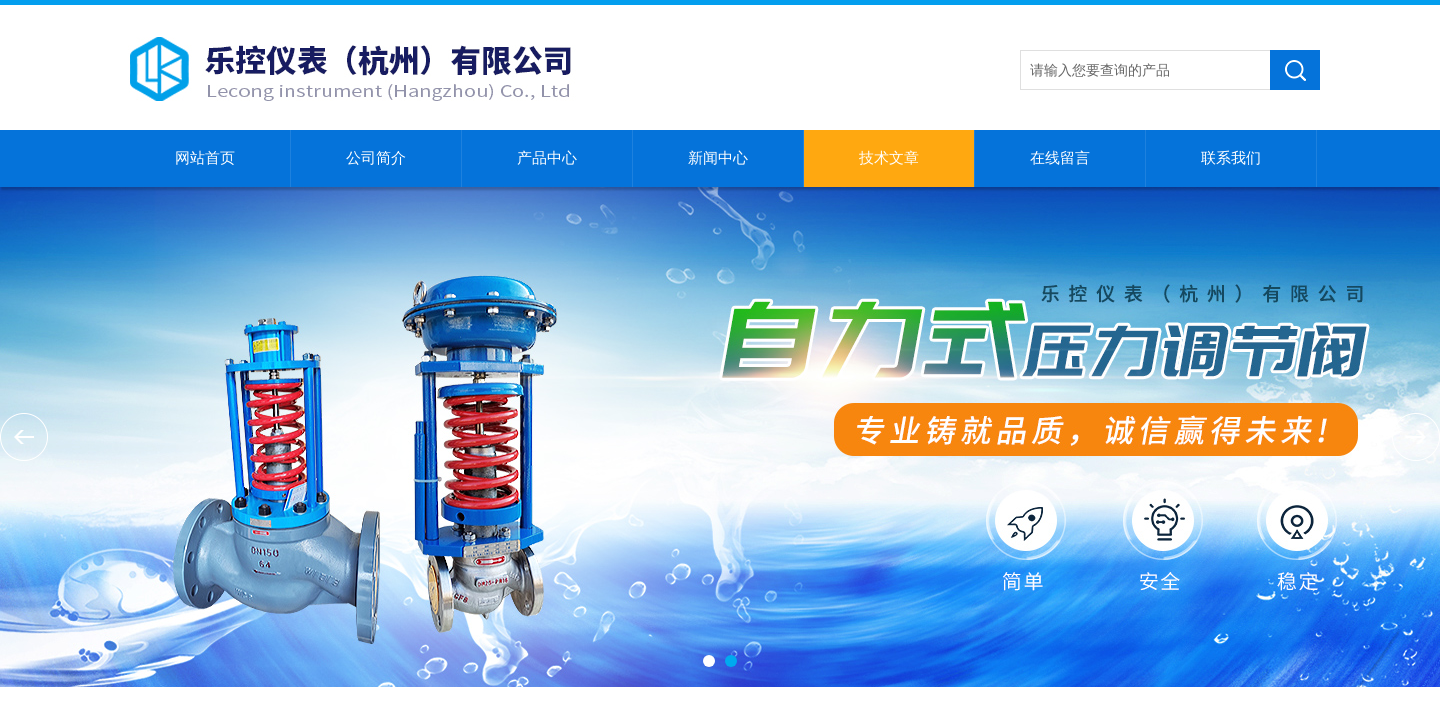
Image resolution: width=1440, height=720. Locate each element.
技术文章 (889, 158)
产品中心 (547, 158)
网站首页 (205, 158)
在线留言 (1060, 158)
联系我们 (1231, 158)
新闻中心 (718, 158)
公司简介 (376, 158)
